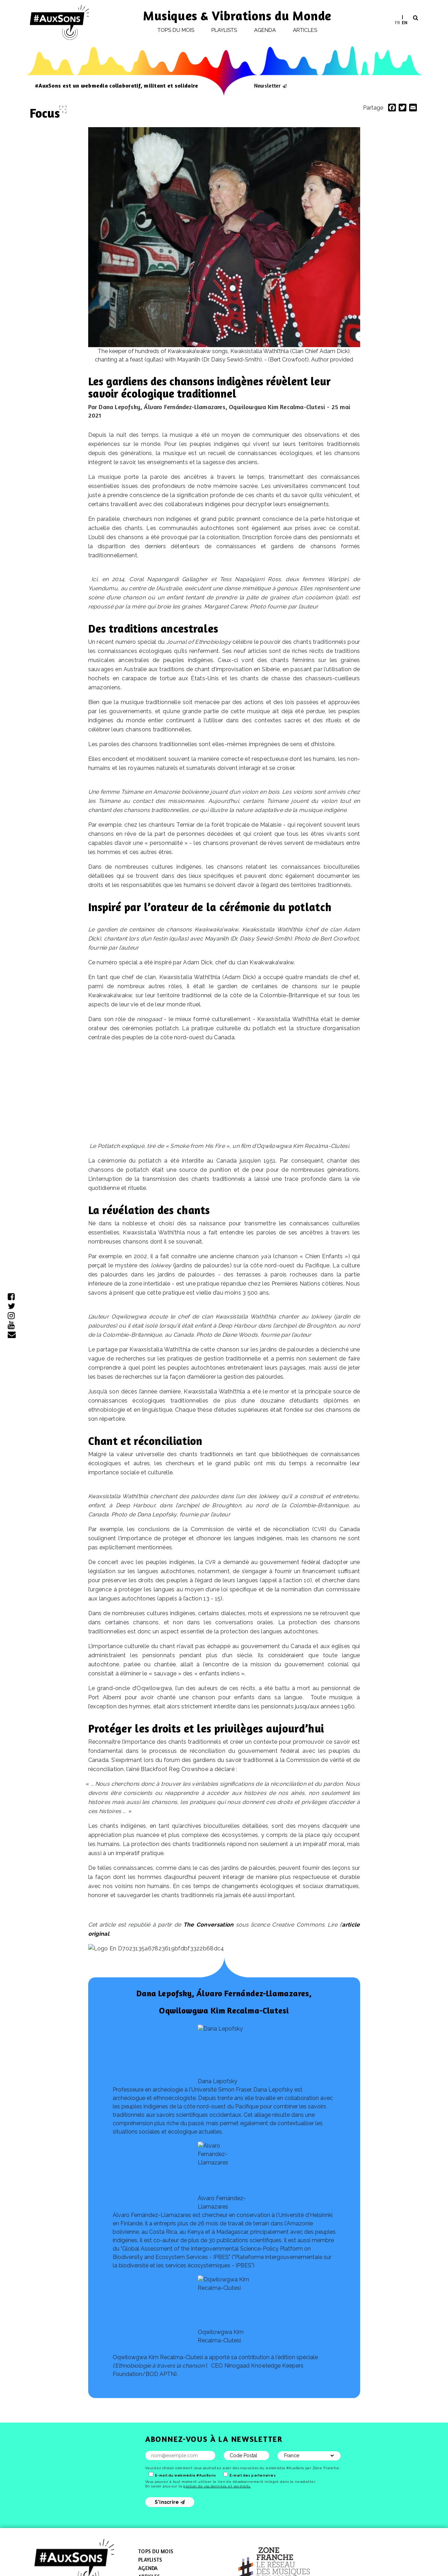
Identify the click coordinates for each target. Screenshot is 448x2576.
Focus (45, 112)
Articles (305, 30)
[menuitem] (397, 22)
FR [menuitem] (397, 22)
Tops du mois (176, 30)
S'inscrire (170, 2502)
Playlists (224, 30)
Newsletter (267, 85)
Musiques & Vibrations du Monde (237, 15)
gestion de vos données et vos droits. (217, 2486)
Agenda (265, 30)
